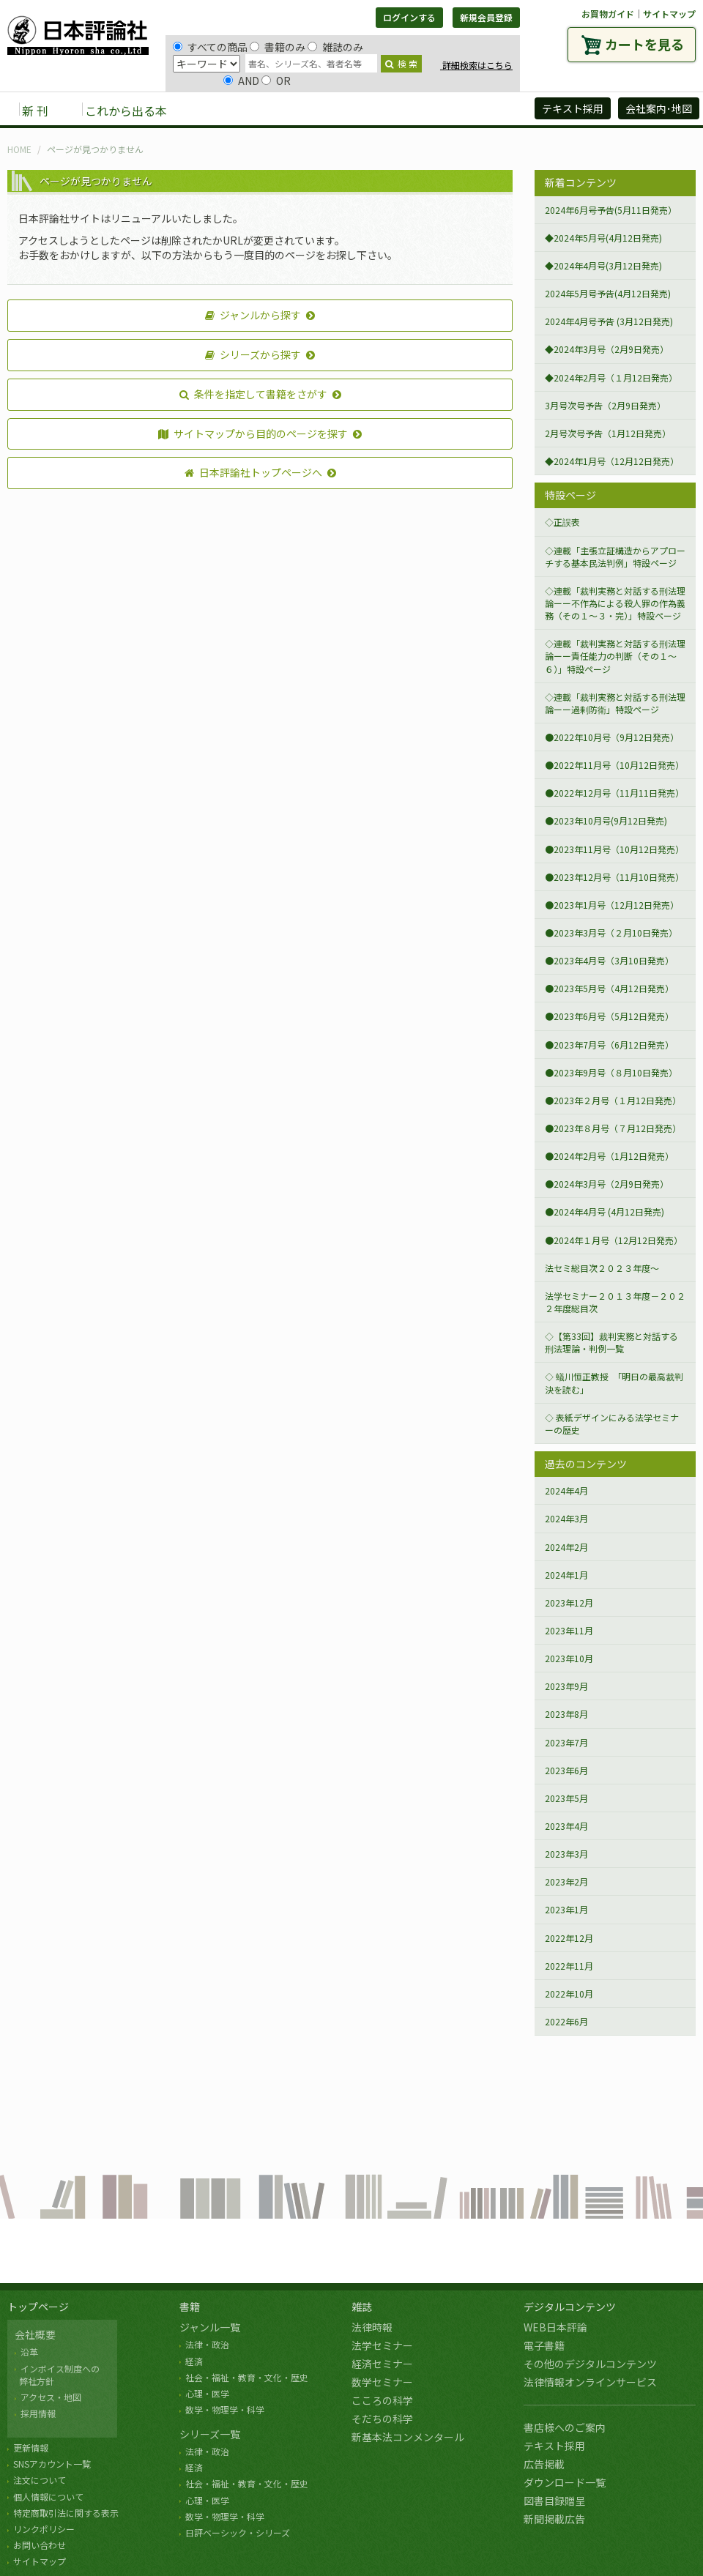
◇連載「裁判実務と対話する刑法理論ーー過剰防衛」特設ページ (615, 702)
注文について (39, 2479)
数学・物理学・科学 (224, 2409)
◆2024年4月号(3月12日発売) (603, 265)
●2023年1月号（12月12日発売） (612, 904)
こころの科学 (382, 2400)
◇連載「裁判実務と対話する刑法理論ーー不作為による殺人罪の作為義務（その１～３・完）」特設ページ (615, 603)
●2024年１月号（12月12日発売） (613, 1240)
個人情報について (48, 2496)
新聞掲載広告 (554, 2519)
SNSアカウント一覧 (52, 2463)
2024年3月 (566, 1518)
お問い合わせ (39, 2545)
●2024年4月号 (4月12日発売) (604, 1211)
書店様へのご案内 (565, 2427)
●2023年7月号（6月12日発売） (609, 1044)
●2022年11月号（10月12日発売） (614, 765)
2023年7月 (566, 1742)
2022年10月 (569, 1993)
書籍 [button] (213, 110)
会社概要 (35, 2334)
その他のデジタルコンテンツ (590, 2363)
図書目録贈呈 (554, 2500)
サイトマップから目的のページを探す (253, 433)
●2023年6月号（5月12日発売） (609, 1016)
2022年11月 (569, 1965)
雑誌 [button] (261, 110)
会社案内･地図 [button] (658, 108)
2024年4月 (566, 1490)
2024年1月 (566, 1574)
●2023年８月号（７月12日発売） (613, 1128)
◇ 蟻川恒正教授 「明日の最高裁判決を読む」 (614, 1382)
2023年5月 (566, 1798)
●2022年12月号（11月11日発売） (614, 792)
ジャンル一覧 (209, 2327)
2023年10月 (569, 1658)
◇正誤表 (562, 521)
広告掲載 (544, 2464)
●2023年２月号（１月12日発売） (613, 1100)
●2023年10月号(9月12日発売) (606, 820)
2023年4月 (566, 1826)
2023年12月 (569, 1602)
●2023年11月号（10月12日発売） (614, 849)
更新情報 (30, 2447)
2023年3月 (566, 1853)
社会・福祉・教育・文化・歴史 (246, 2377)
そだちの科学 (382, 2418)
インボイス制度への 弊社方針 (57, 2374)
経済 (194, 2361)
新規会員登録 (486, 17)
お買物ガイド (607, 13)
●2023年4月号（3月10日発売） (609, 960)
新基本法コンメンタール (408, 2437)
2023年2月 (566, 1881)
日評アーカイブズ (469, 110)
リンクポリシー (44, 2529)
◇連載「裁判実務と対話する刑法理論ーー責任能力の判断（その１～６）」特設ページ (615, 655)
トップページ (38, 2306)
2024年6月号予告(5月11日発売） (611, 210)
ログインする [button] (409, 17)
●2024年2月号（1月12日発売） (609, 1156)
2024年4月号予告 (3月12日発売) (609, 321)
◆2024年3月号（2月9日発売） (607, 349)
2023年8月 (566, 1714)
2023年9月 (566, 1686)
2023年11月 (569, 1630)
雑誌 (362, 2306)
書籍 (189, 2306)
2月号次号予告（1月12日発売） (608, 433)
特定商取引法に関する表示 (66, 2512)
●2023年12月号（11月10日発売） (614, 877)
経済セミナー (382, 2363)
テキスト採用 (554, 2445)
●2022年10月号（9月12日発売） (612, 737)
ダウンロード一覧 (565, 2482)
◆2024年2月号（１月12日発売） (611, 377)
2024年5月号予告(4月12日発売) (608, 293)
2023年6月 (566, 1770)
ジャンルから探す (253, 315)
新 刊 (35, 110)
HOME (19, 149)
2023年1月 (566, 1909)
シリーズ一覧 (209, 2434)
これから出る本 (126, 110)
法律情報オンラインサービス (590, 2382)
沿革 (29, 2351)
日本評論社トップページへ (253, 472)
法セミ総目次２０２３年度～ (602, 1268)
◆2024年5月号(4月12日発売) (603, 237)
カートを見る (644, 43)
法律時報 (372, 2327)
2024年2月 (566, 1547)
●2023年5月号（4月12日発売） (609, 988)
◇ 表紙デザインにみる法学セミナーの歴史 (612, 1423)
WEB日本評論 (555, 2327)
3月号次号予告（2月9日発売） (605, 405)
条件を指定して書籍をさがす (253, 394)
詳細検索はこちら (476, 65)
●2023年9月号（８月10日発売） (611, 1072)
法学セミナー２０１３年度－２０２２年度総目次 (615, 1301)
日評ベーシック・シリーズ (237, 2532)
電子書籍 (544, 2345)
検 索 (401, 63)
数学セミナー (382, 2382)
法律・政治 (207, 2344)
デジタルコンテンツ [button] (351, 110)
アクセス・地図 (51, 2397)
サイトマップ (669, 13)
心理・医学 (207, 2393)
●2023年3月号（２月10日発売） (611, 932)
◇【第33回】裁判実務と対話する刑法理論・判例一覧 (611, 1342)
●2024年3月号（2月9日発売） (607, 1183)
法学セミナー (382, 2345)
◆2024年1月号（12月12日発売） (612, 461)
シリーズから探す (253, 354)
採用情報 (38, 2413)
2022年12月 (569, 1938)
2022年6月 (566, 2021)
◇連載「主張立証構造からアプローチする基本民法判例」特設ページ (615, 556)
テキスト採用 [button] (572, 108)
